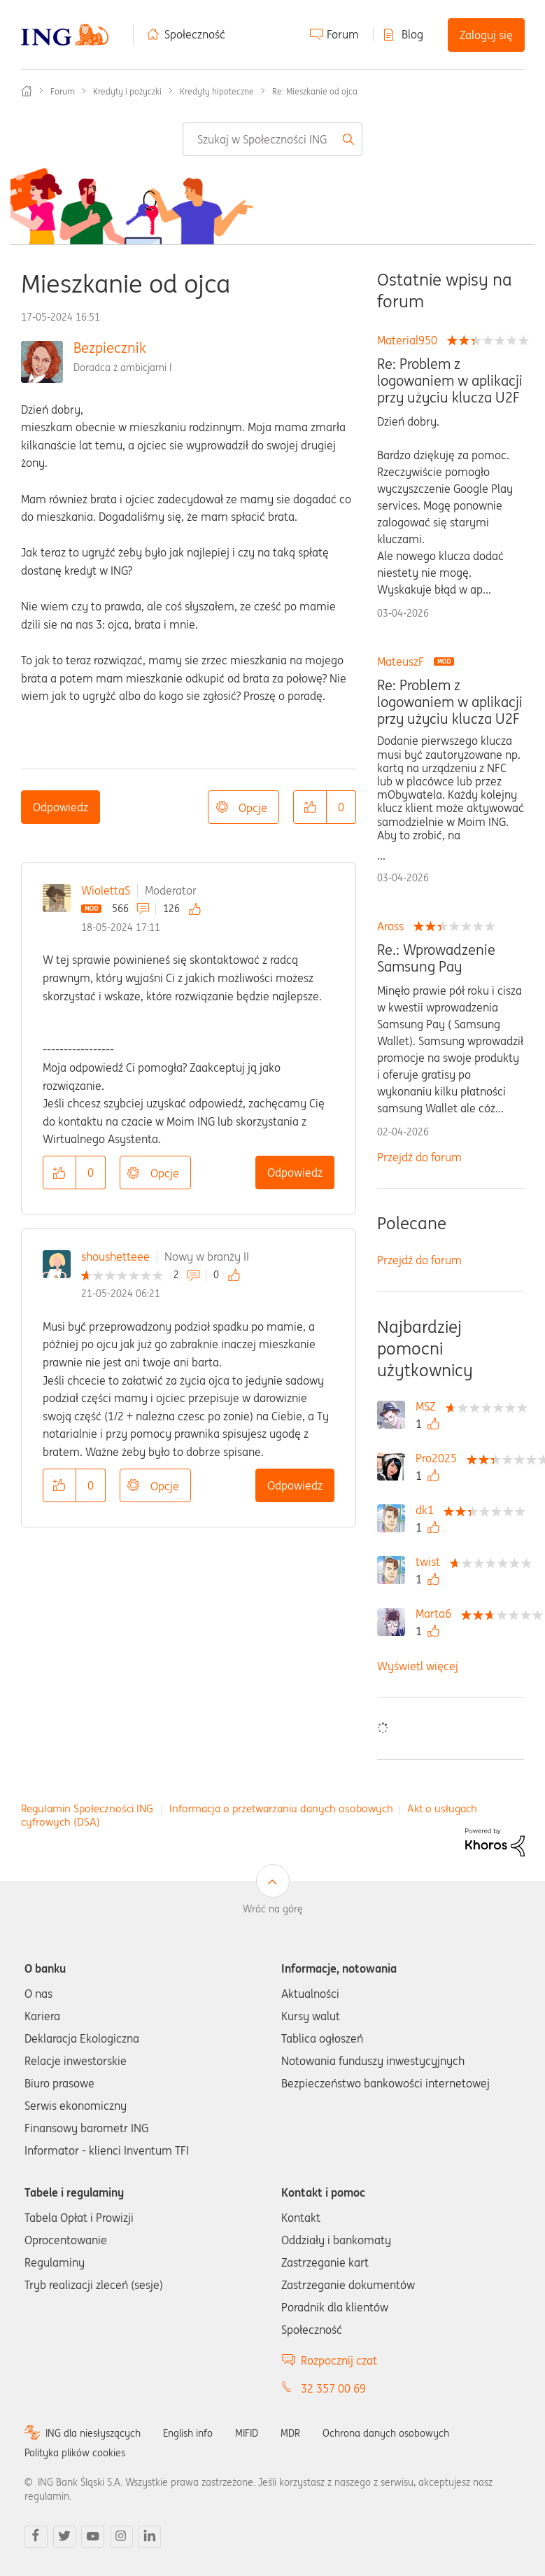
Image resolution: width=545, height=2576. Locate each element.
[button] (310, 807)
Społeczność (194, 34)
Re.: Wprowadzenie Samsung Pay (436, 958)
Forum (343, 34)
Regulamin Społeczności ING (87, 1808)
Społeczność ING (26, 91)
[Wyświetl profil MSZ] (429, 1406)
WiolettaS (105, 890)
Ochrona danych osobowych (386, 2433)
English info (188, 2433)
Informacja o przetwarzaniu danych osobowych (281, 1808)
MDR (290, 2433)
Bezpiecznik (109, 347)
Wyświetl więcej (417, 1666)
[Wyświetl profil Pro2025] (440, 1458)
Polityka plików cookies (74, 2452)
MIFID (246, 2433)
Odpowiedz (60, 807)
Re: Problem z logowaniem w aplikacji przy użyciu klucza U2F (450, 381)
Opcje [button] (253, 808)
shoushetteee (115, 1257)
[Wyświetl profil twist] (431, 1562)
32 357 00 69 (333, 2388)
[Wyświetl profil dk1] (428, 1510)
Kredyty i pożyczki (127, 91)
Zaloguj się (486, 35)
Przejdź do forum (419, 1157)
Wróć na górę (273, 1909)
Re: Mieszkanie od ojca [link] (315, 91)
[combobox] (272, 139)
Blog (412, 34)
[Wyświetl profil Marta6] (437, 1613)
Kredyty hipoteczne (217, 91)
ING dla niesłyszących (93, 2433)
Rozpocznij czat (339, 2360)
